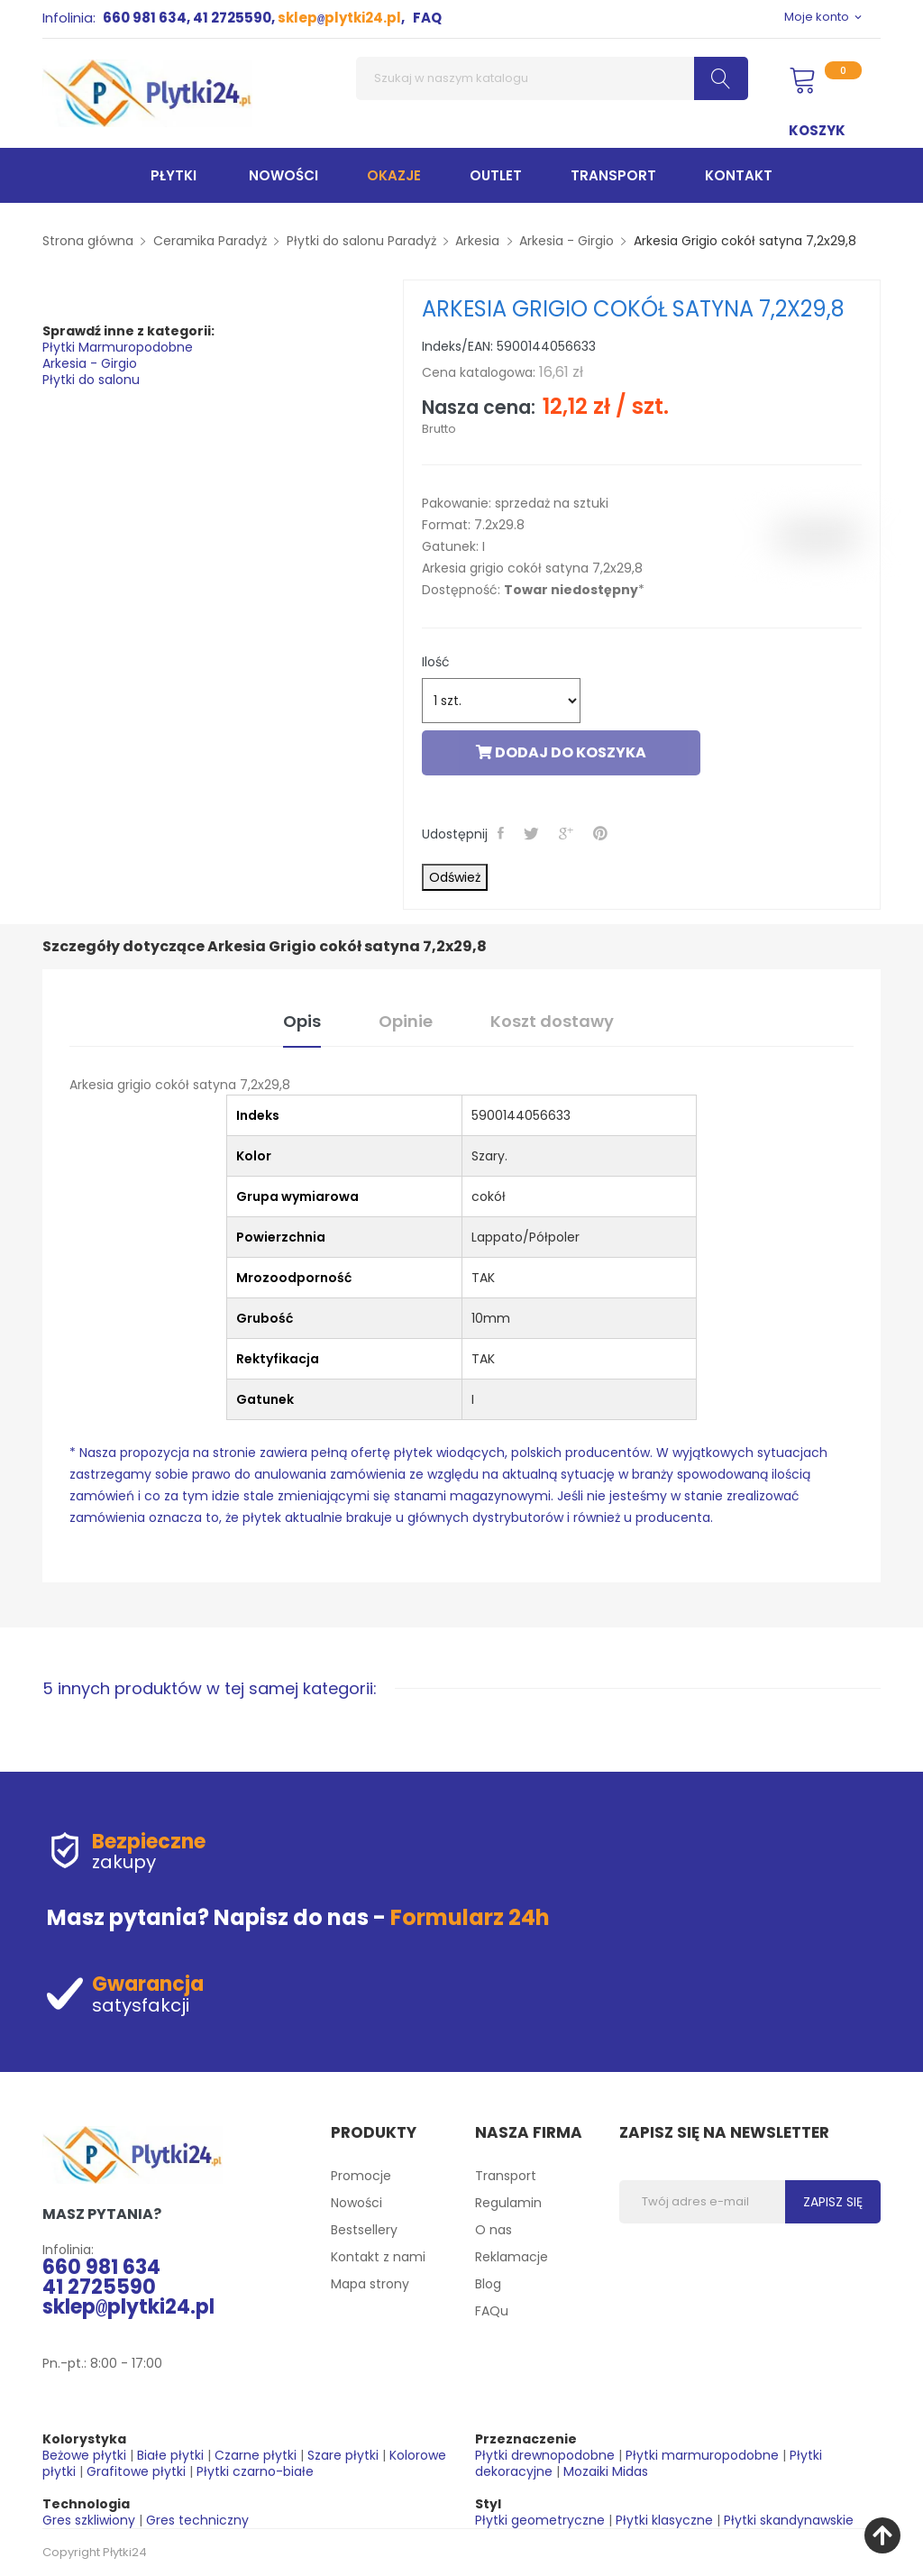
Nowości (356, 2203)
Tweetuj (533, 833)
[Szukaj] (552, 78)
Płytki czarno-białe (255, 2471)
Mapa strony (370, 2284)
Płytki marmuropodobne (702, 2455)
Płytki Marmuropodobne (117, 347)
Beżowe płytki (84, 2455)
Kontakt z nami (378, 2257)
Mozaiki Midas (605, 2471)
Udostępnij (502, 833)
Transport (505, 2176)
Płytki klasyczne (664, 2520)
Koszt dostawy (552, 1021)
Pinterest (602, 833)
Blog (488, 2284)
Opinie (406, 1021)
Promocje (361, 2176)
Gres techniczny (197, 2520)
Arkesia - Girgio (89, 363)
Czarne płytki (256, 2455)
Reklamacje (511, 2257)
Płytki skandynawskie (789, 2520)
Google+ (568, 833)
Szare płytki (343, 2455)
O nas (493, 2230)
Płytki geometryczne (540, 2520)
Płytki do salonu (91, 380)
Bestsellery (364, 2230)
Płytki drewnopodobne (545, 2455)
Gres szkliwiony (88, 2520)
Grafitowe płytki (136, 2471)
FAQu (491, 2311)
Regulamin (508, 2203)
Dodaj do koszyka (561, 752)
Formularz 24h (470, 1917)
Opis (302, 1021)
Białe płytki (170, 2455)
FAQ (427, 17)
